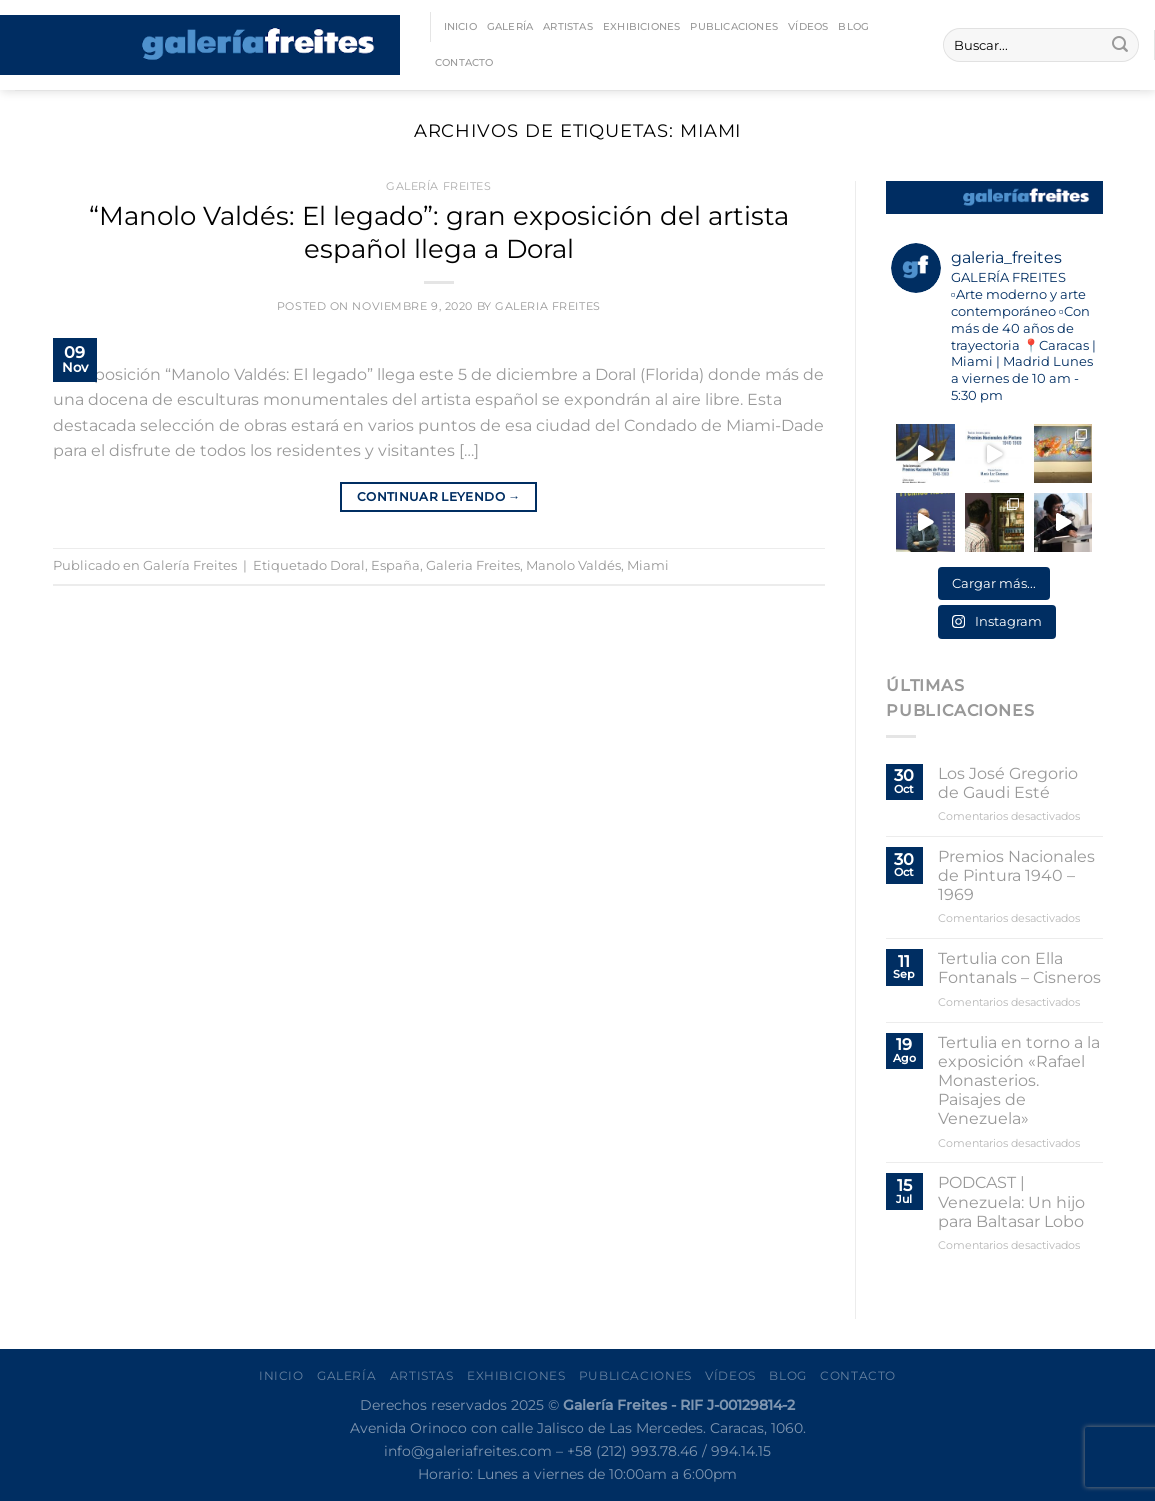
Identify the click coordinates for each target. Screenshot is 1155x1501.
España (395, 565)
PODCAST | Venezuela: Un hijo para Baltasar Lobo (1011, 1201)
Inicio (460, 26)
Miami (648, 565)
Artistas (568, 26)
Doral (347, 565)
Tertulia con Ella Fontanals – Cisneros (1019, 968)
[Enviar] (1120, 45)
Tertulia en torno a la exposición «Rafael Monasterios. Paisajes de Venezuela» (1019, 1081)
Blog (853, 26)
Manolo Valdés (573, 565)
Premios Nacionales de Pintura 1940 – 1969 (1016, 875)
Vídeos (808, 26)
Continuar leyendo (439, 496)
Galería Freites (438, 186)
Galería (510, 26)
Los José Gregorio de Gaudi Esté (1008, 783)
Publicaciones (734, 26)
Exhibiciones (642, 26)
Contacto (464, 62)
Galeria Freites (547, 306)
